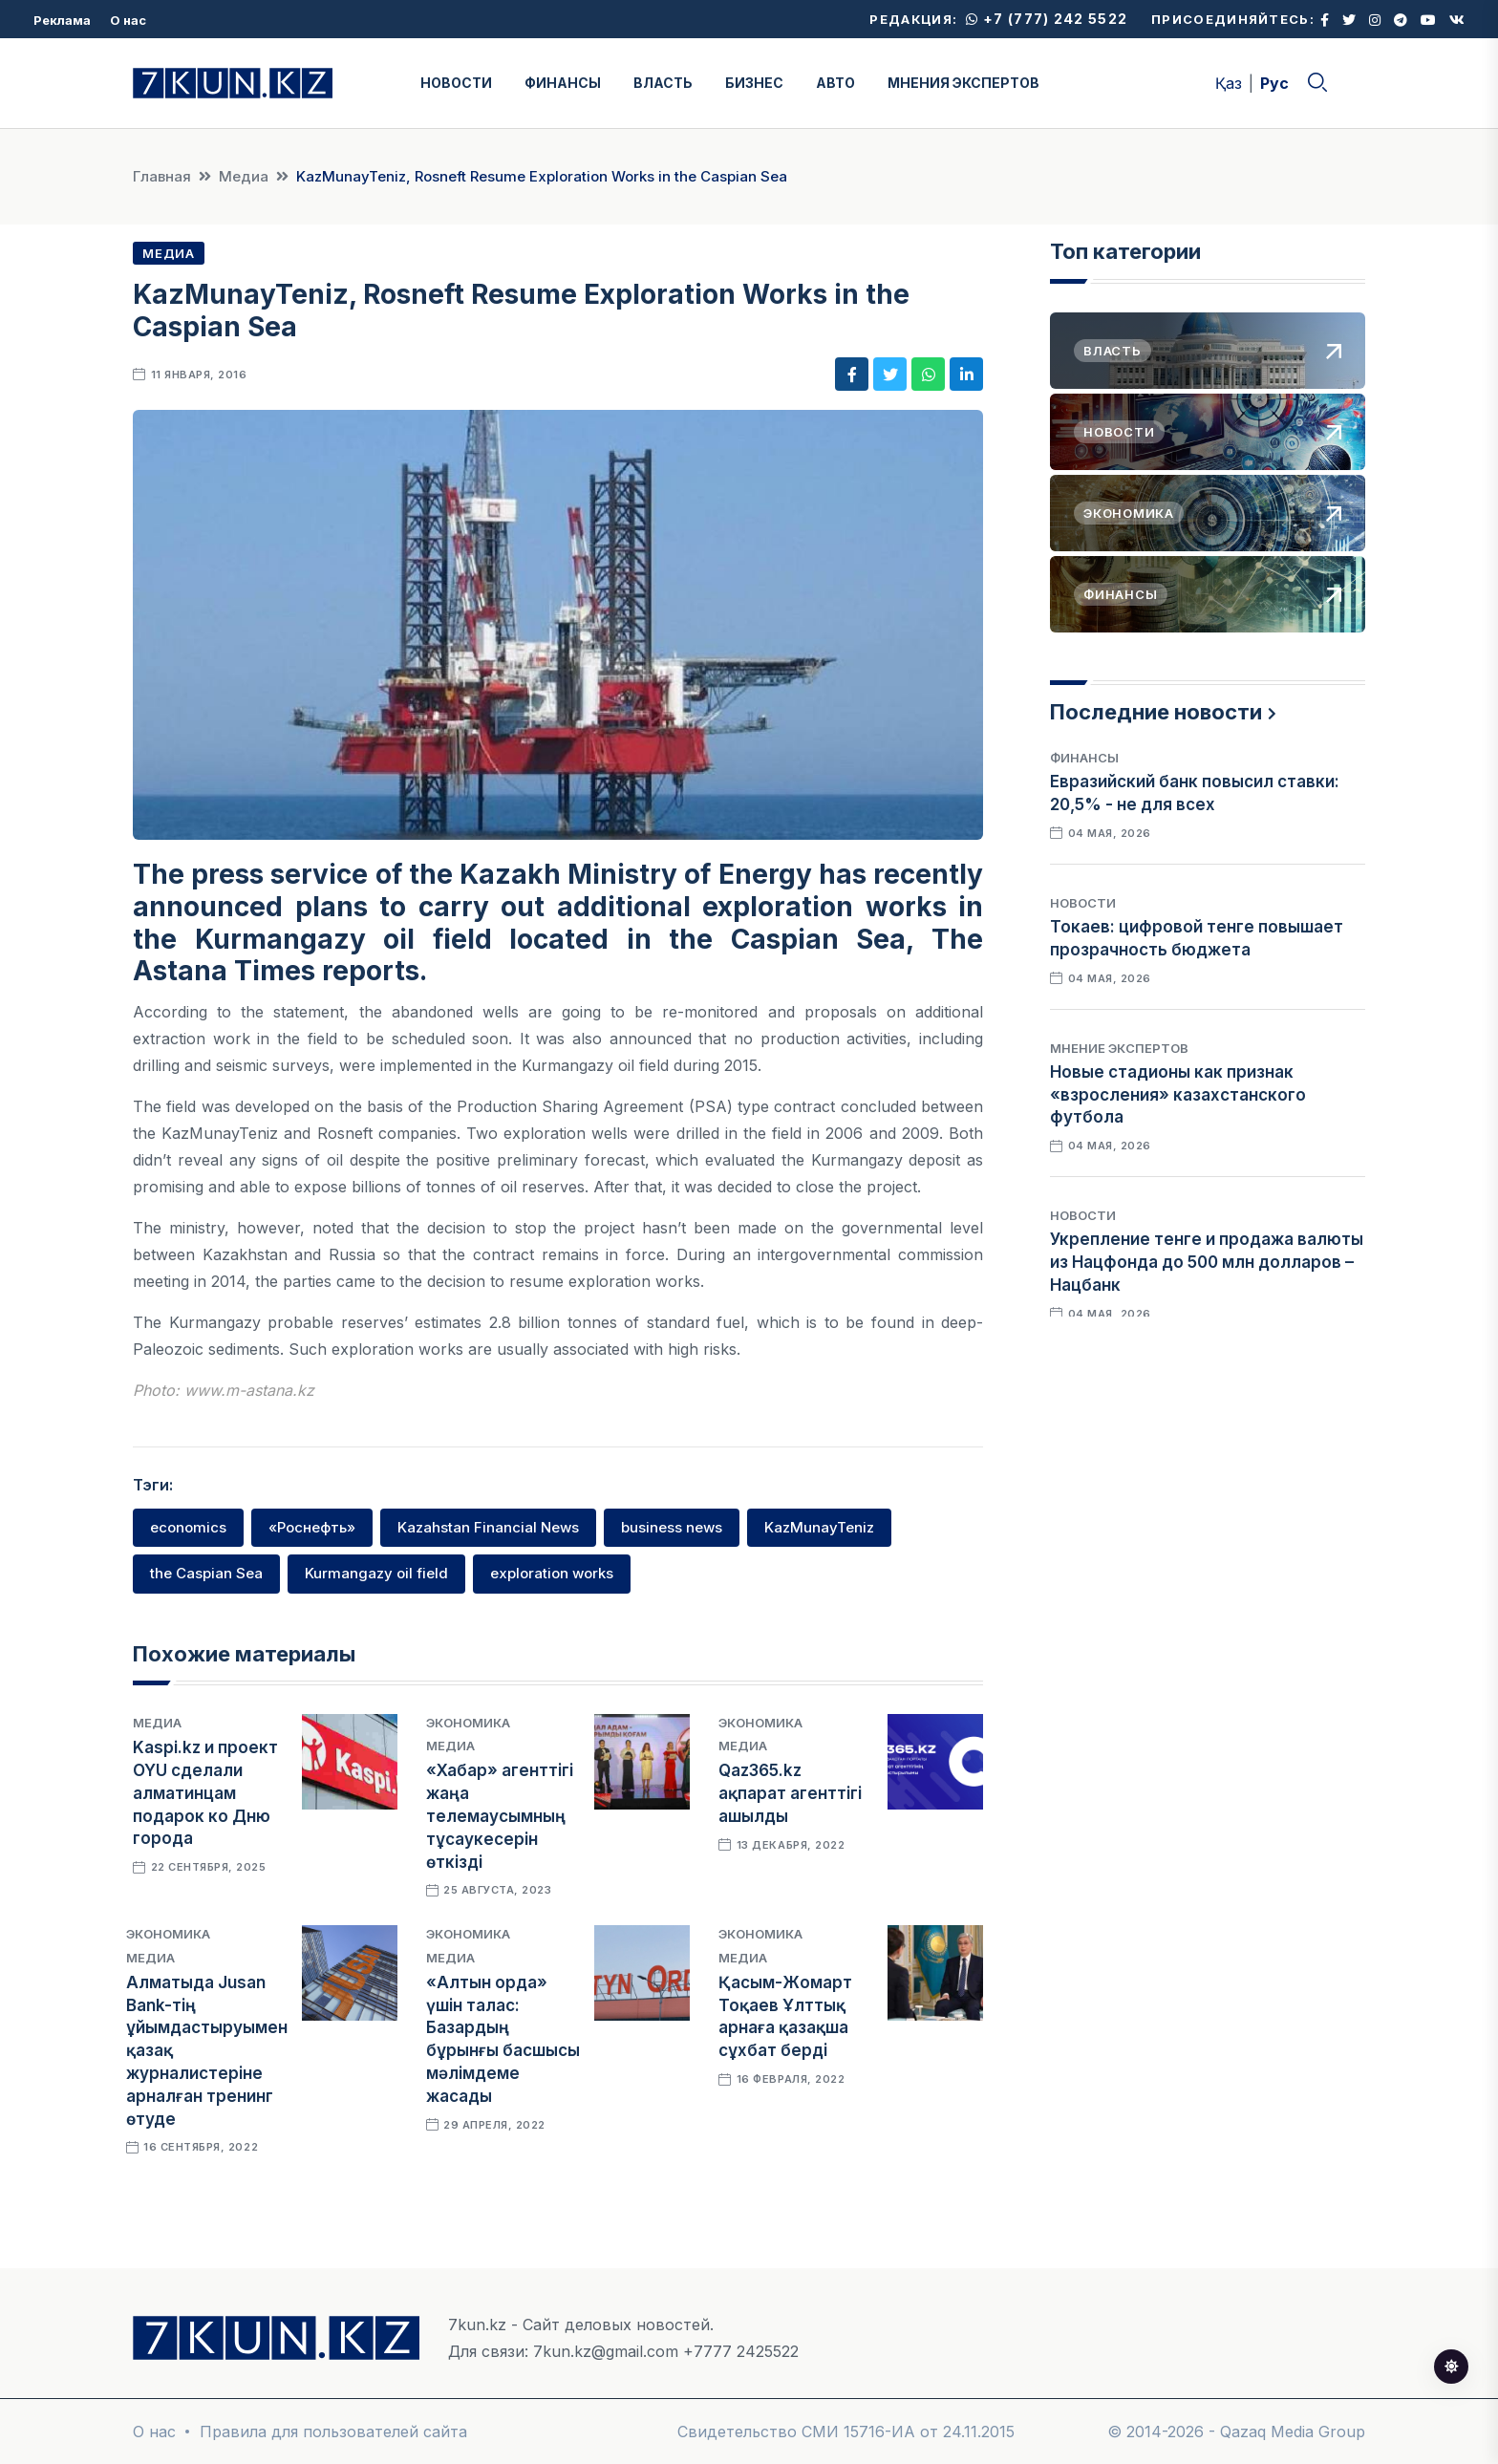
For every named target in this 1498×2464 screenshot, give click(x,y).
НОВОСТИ (456, 83)
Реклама (62, 20)
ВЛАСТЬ (663, 83)
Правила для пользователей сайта (333, 2431)
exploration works (551, 1573)
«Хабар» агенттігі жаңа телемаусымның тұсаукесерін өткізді (499, 1816)
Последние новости (1156, 711)
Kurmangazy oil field (376, 1573)
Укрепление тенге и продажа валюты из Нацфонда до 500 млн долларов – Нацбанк (1206, 1262)
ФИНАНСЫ (562, 83)
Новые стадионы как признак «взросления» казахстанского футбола (1178, 1094)
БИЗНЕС (754, 83)
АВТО (835, 83)
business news (671, 1527)
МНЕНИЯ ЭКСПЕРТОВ (963, 83)
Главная (162, 176)
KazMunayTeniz (819, 1527)
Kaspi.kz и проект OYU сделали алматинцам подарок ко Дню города (205, 1793)
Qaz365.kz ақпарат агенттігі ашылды (790, 1793)
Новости (1083, 903)
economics (188, 1527)
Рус (1274, 83)
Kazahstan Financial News (488, 1527)
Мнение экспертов (1119, 1048)
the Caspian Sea (206, 1573)
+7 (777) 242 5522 (1046, 19)
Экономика (468, 1722)
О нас (128, 20)
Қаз (1228, 83)
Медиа (243, 176)
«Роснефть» (311, 1527)
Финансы (1084, 757)
